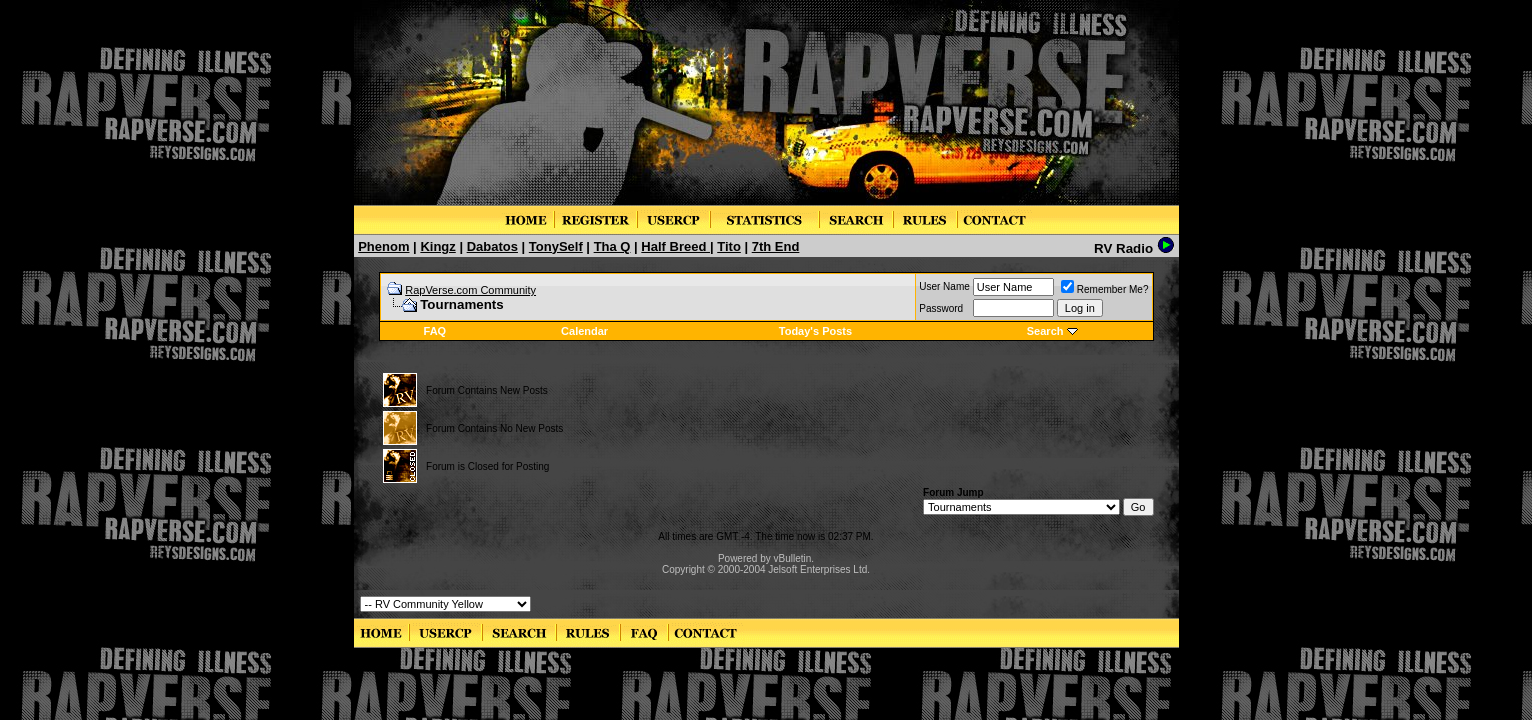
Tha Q (612, 246)
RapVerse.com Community (470, 290)
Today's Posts (815, 331)
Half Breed (675, 246)
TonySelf (556, 246)
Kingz (437, 246)
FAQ (435, 331)
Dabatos (492, 246)
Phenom (383, 246)
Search (1045, 331)
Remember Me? (1105, 289)
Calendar (584, 331)
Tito (729, 246)
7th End (776, 246)
